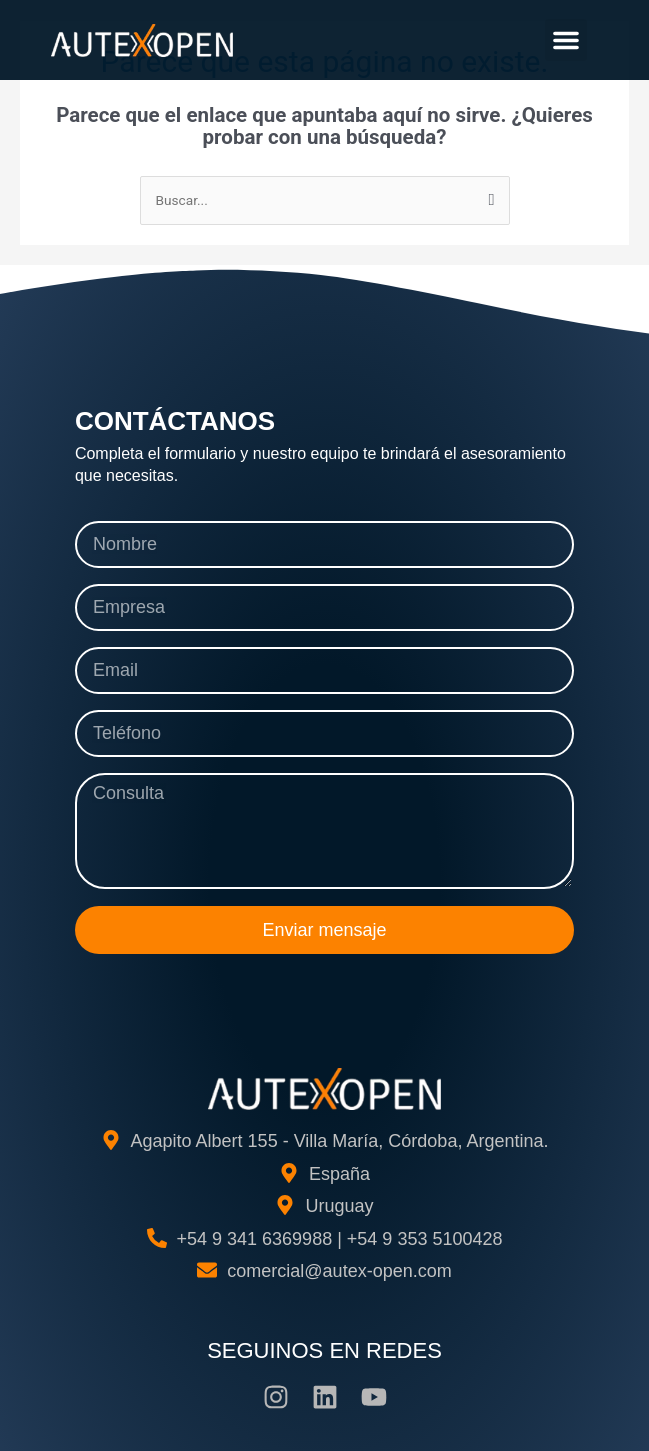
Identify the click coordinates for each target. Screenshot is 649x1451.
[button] (566, 40)
